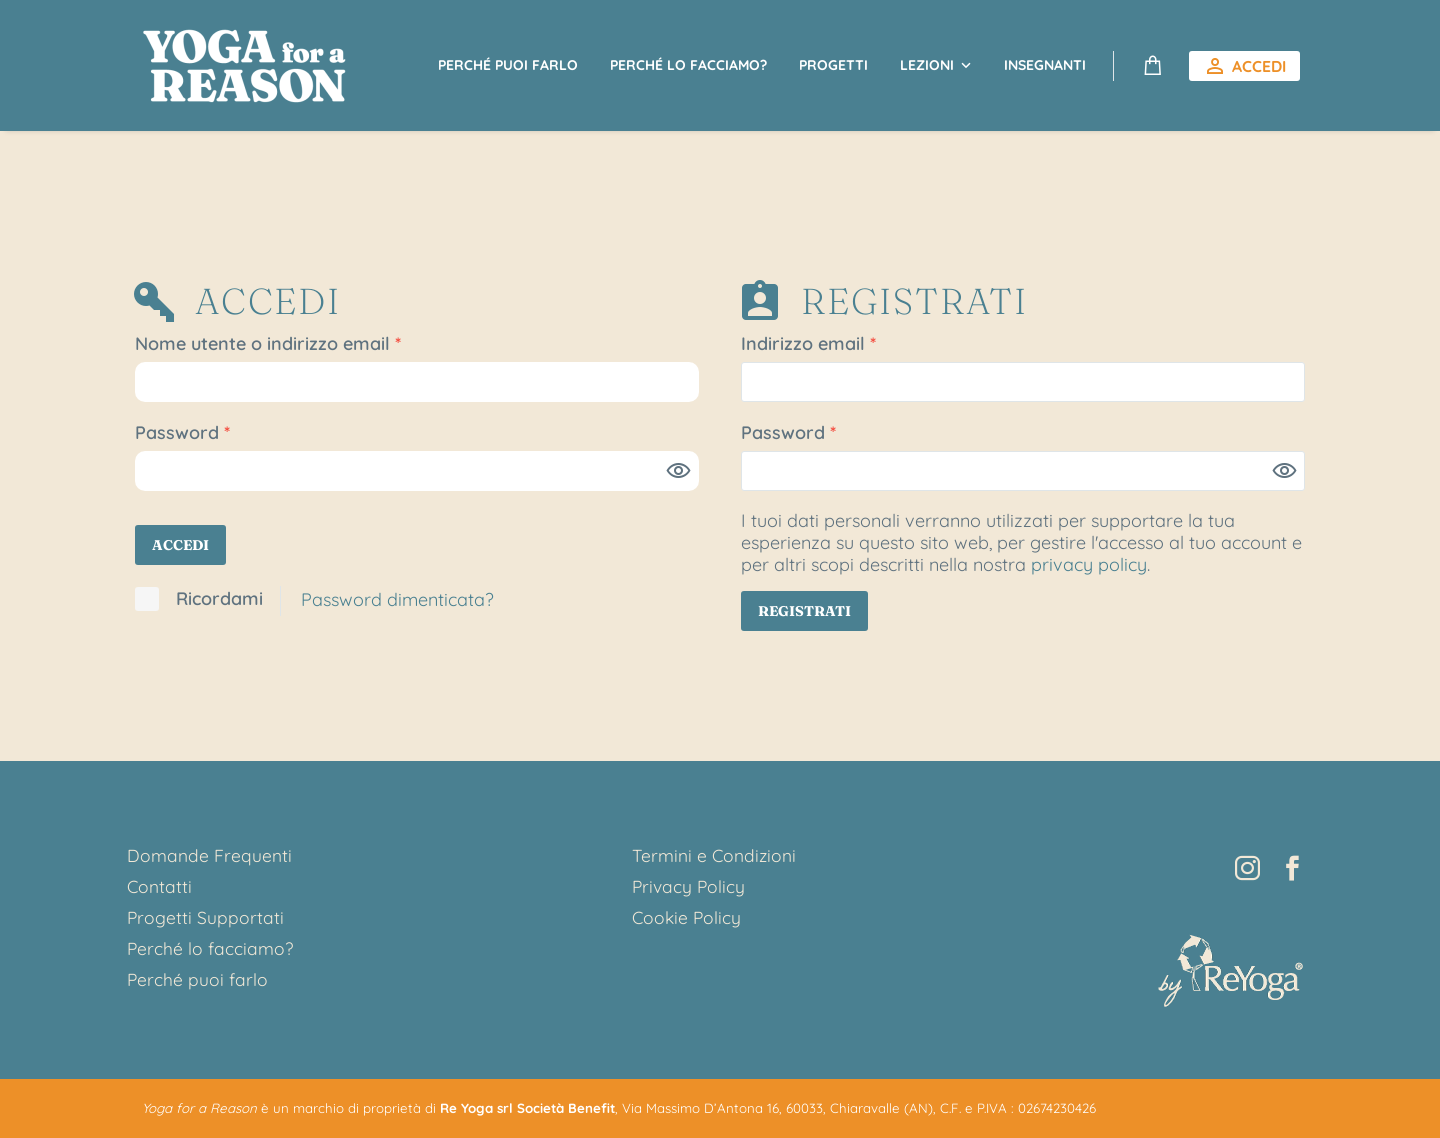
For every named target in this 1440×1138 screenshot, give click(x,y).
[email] (1023, 382)
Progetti (833, 65)
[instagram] (1247, 868)
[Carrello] (1153, 66)
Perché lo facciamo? (688, 65)
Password (220, 433)
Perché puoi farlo (508, 65)
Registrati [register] (804, 611)
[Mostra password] (679, 471)
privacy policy (1089, 564)
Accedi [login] (180, 545)
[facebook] (1292, 868)
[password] (417, 471)
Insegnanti (1045, 65)
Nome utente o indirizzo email (305, 344)
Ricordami (219, 599)
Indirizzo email (846, 344)
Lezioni (927, 65)
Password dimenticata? (397, 599)
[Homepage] (246, 65)
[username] (417, 382)
